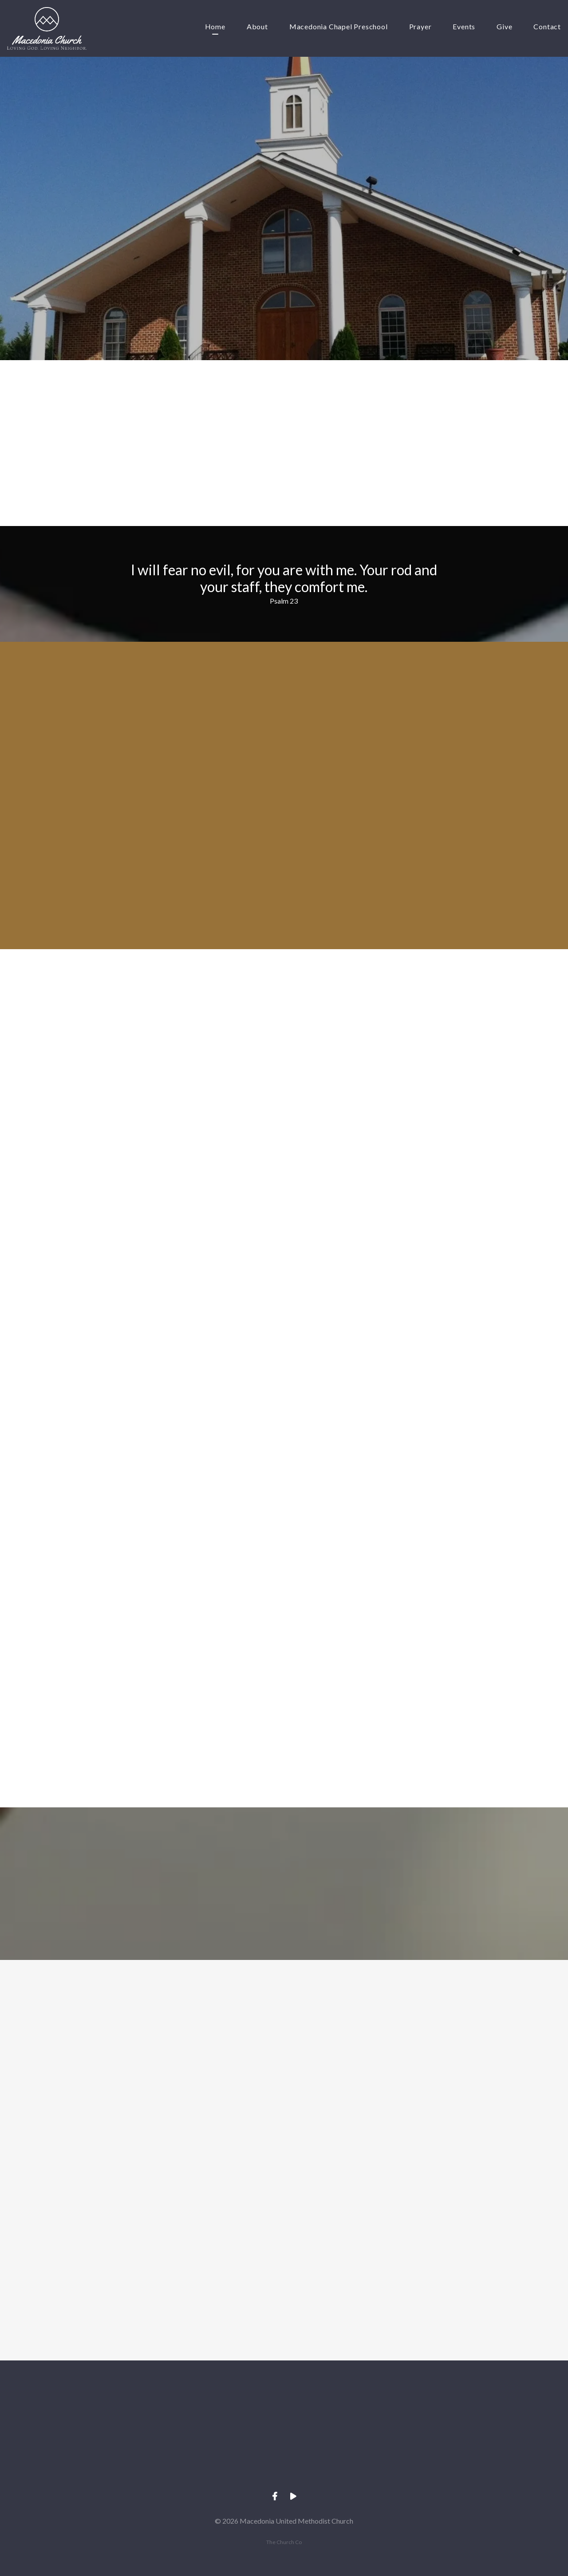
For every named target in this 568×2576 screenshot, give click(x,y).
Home (215, 27)
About (257, 27)
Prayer (420, 27)
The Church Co (284, 2542)
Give (504, 27)
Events (464, 27)
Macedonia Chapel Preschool (338, 27)
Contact (547, 27)
